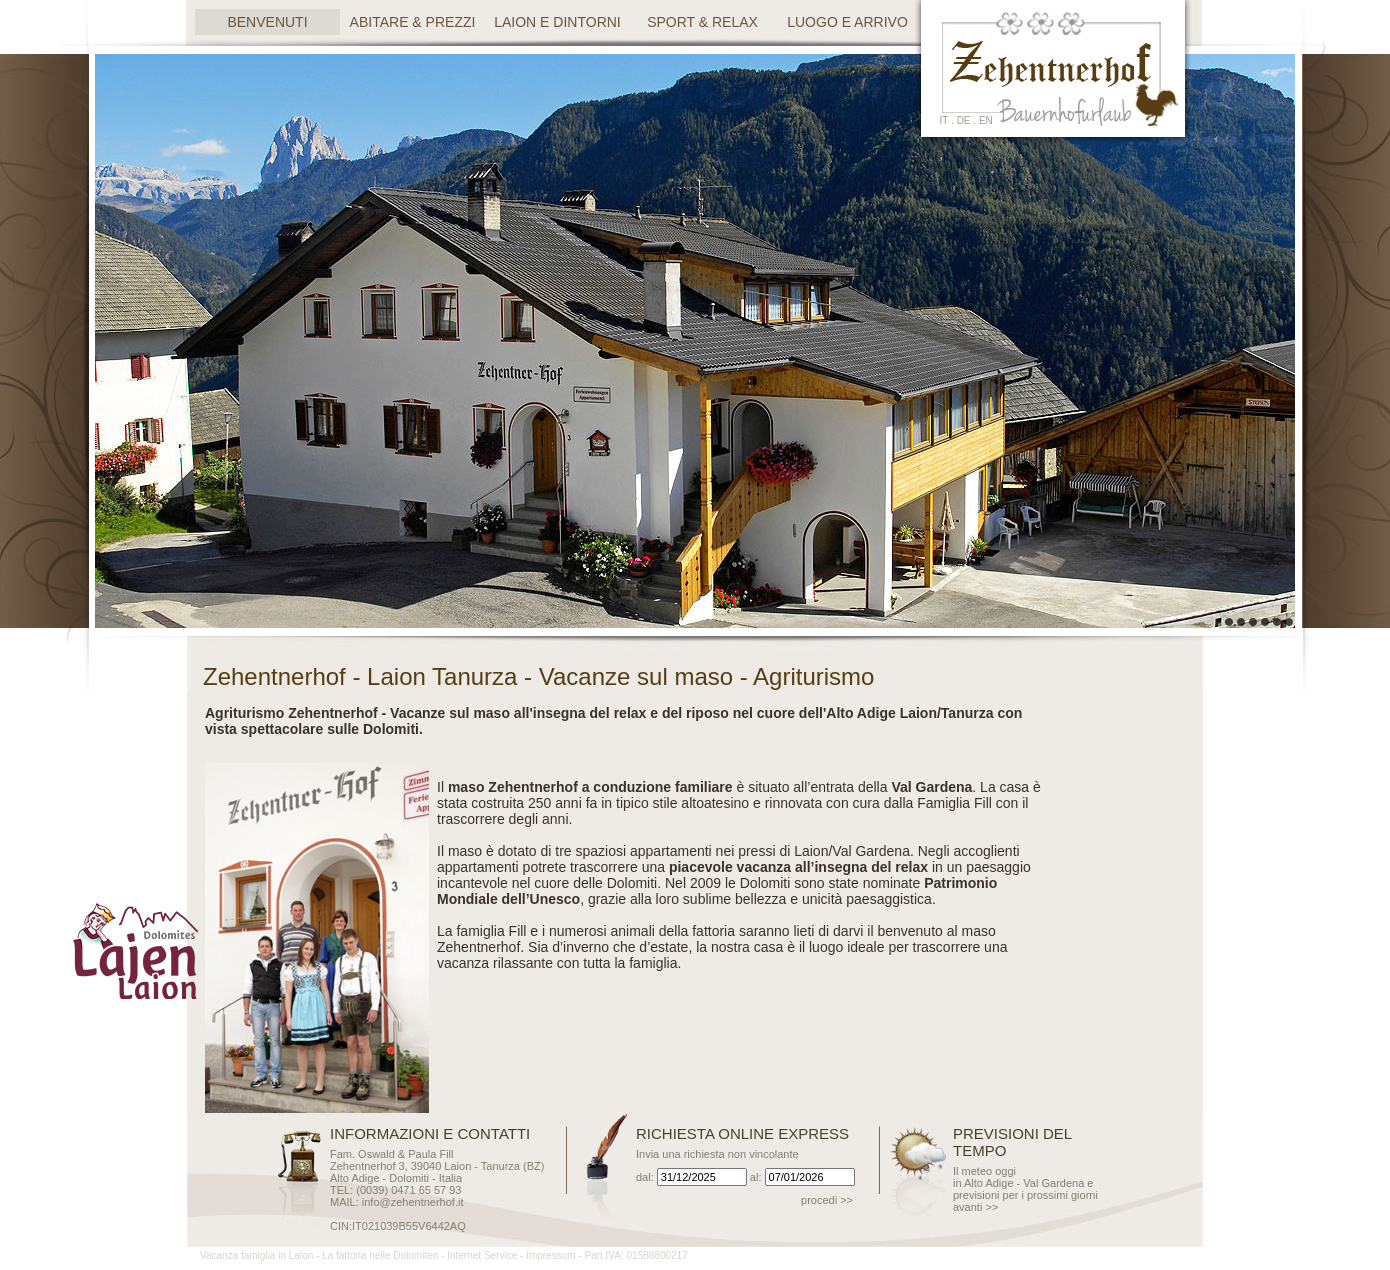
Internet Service (482, 1255)
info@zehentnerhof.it (413, 1202)
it (944, 120)
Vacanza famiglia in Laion (256, 1255)
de (964, 120)
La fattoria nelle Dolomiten (380, 1255)
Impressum (550, 1255)
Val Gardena (871, 851)
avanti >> (975, 1207)
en (986, 120)
